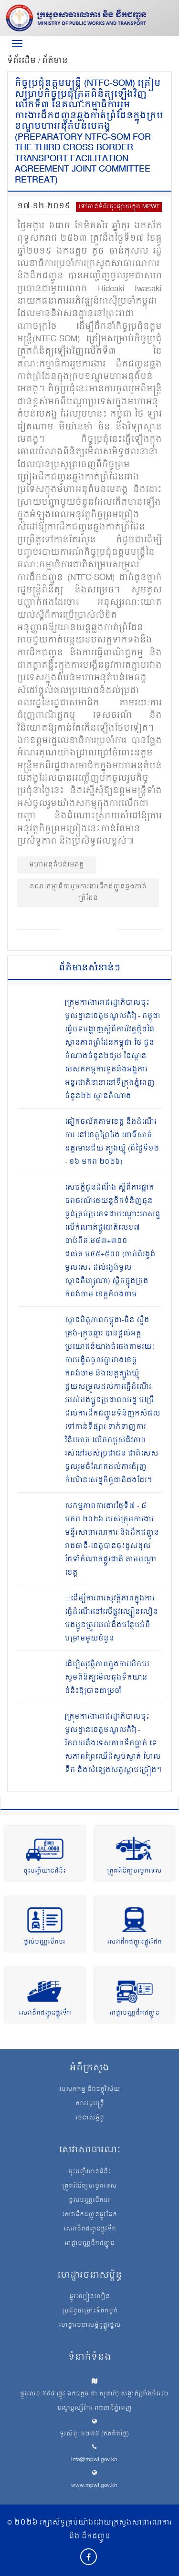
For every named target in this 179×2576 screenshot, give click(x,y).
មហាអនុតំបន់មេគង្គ (56, 864)
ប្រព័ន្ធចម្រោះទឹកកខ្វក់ (89, 2311)
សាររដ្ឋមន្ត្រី (89, 2104)
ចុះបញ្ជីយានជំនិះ (44, 1871)
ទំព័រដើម (22, 61)
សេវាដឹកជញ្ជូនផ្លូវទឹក (45, 2013)
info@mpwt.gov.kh (94, 2460)
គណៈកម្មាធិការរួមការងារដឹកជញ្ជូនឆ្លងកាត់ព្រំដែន (88, 892)
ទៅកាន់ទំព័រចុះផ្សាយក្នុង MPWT (118, 207)
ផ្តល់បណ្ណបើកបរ (44, 1942)
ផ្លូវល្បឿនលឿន (89, 2297)
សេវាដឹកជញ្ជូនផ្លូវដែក (134, 1942)
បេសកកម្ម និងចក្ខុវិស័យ (89, 2090)
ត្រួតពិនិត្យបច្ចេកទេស (134, 1871)
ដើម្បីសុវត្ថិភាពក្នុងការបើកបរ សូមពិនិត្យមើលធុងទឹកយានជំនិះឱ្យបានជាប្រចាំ (107, 1678)
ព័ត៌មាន (55, 61)
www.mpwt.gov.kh (94, 2486)
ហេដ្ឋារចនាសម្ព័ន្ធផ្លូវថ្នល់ (90, 2325)
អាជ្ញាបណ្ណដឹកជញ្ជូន (134, 2013)
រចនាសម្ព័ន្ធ (89, 2118)
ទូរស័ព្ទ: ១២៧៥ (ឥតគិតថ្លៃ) (94, 2434)
